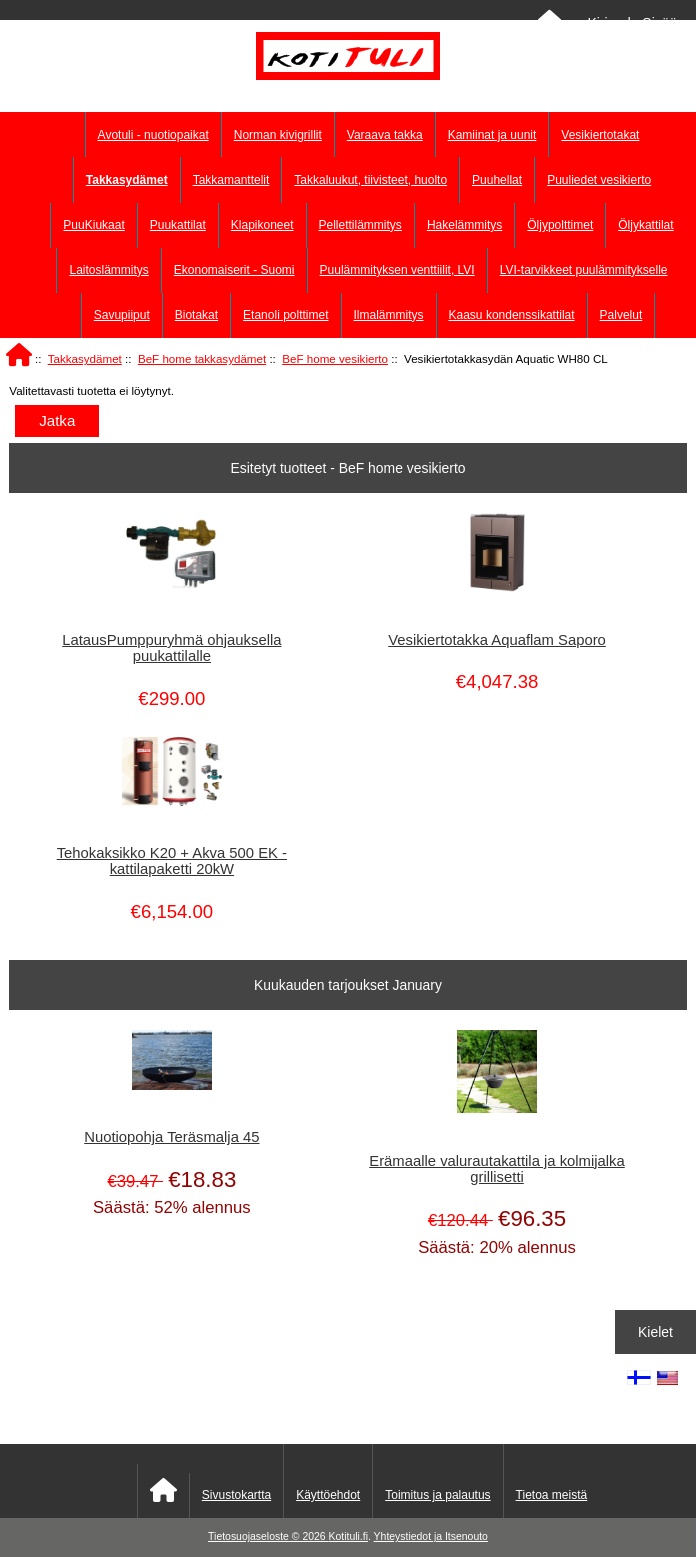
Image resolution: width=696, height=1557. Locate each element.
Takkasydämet (85, 358)
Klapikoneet (262, 225)
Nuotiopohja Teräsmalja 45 (171, 1137)
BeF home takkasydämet (202, 358)
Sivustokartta (236, 1495)
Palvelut (621, 315)
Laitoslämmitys (108, 270)
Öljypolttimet (560, 225)
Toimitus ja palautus (437, 1495)
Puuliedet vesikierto (599, 180)
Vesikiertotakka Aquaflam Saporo (497, 640)
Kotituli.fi (348, 1536)
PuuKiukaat (93, 225)
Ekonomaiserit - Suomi (234, 270)
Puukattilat (178, 225)
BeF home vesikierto (335, 358)
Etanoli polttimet (285, 315)
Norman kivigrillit (278, 135)
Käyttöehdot (328, 1495)
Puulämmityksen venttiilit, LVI (397, 270)
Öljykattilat (645, 225)
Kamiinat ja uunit (492, 135)
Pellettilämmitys (360, 225)
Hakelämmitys (464, 225)
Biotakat (196, 315)
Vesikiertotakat (600, 135)
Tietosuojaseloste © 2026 (268, 1536)
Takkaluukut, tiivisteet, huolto (370, 180)
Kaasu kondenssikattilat (512, 315)
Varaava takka (385, 135)
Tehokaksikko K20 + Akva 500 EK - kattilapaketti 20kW (172, 861)
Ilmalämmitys (389, 315)
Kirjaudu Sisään (635, 23)
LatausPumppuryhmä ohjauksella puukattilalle (171, 648)
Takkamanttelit (231, 180)
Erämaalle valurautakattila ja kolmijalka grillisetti (497, 1169)
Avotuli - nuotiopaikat (153, 135)
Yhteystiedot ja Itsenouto (431, 1536)
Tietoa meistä (552, 1495)
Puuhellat (497, 180)
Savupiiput (122, 315)
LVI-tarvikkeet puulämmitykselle (584, 270)
